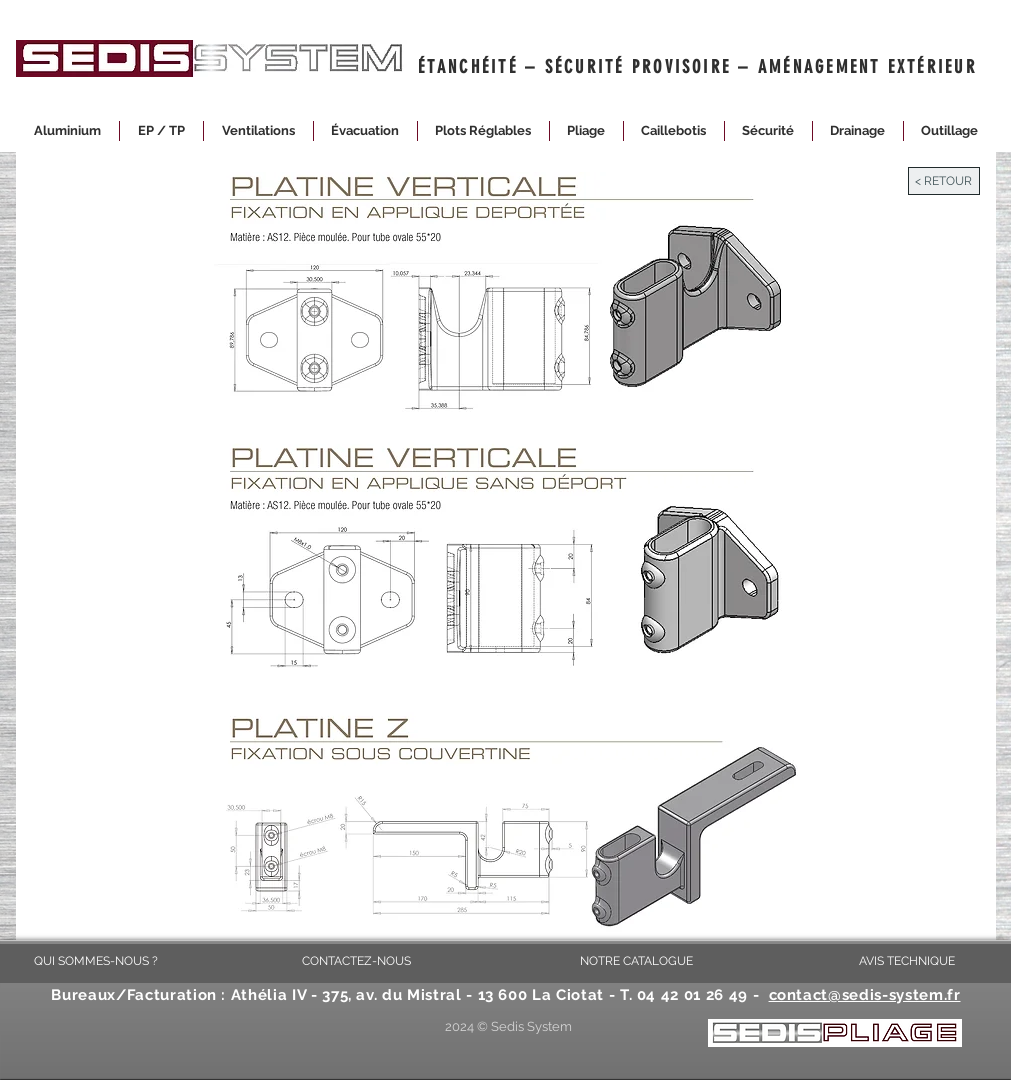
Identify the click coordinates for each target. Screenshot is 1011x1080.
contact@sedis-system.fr (865, 995)
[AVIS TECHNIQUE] (907, 961)
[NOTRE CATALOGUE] (637, 961)
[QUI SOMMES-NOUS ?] (96, 961)
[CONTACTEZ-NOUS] (357, 961)
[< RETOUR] (944, 181)
